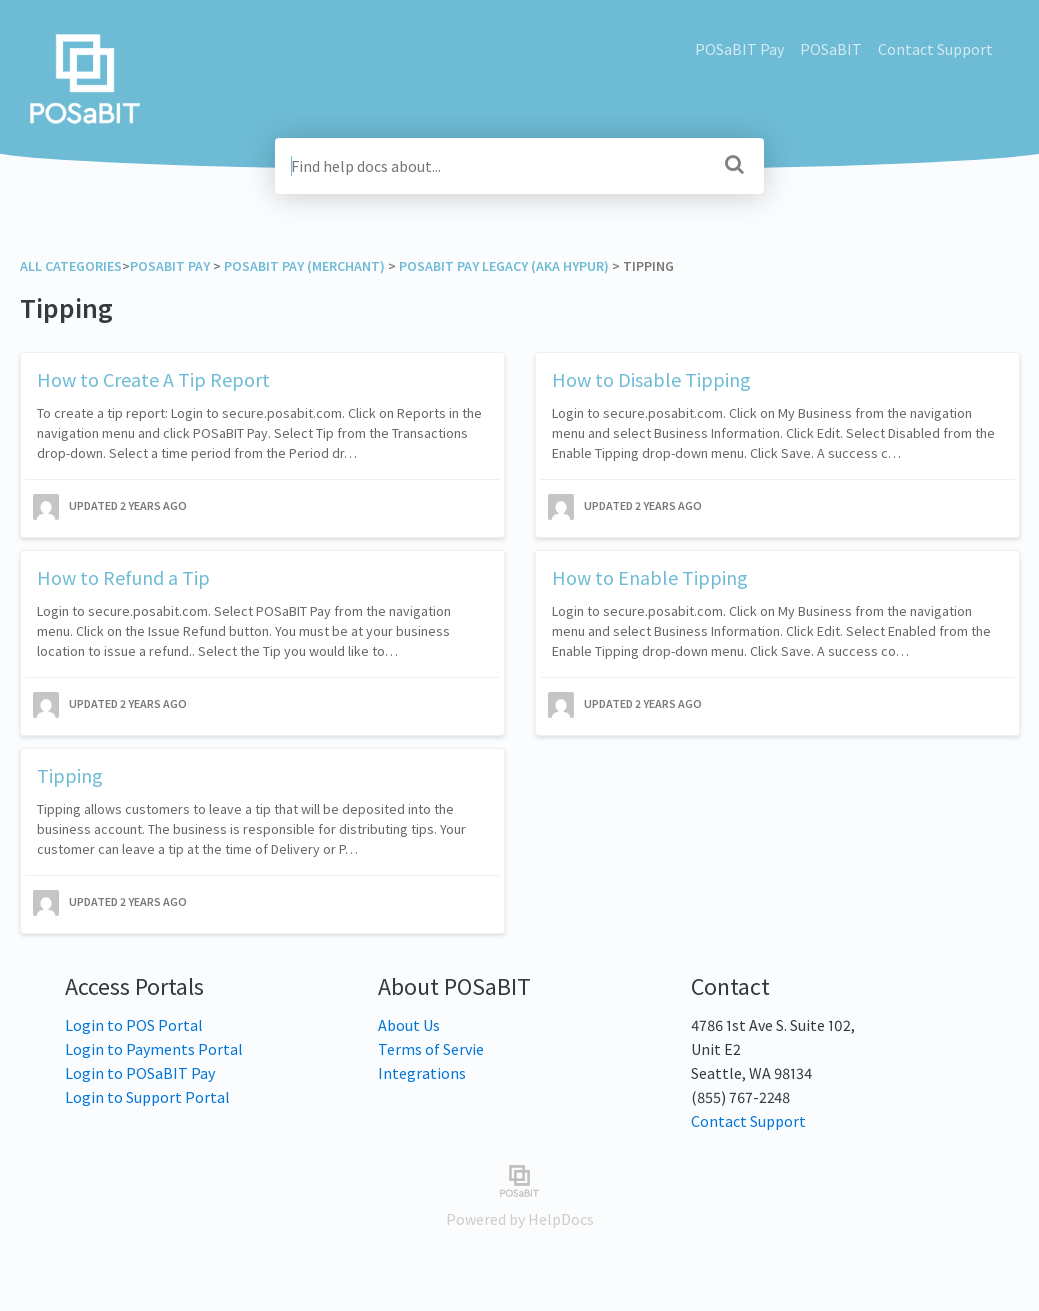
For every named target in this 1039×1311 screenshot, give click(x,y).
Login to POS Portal (134, 1025)
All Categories (71, 266)
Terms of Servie (431, 1049)
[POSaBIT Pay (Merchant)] (304, 266)
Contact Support (935, 49)
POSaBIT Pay (739, 49)
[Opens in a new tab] (519, 1179)
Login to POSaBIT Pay (140, 1073)
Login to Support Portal (147, 1097)
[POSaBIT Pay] (170, 266)
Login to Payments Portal (154, 1049)
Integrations (422, 1073)
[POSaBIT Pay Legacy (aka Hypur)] (504, 266)
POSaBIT (831, 49)
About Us (409, 1025)
